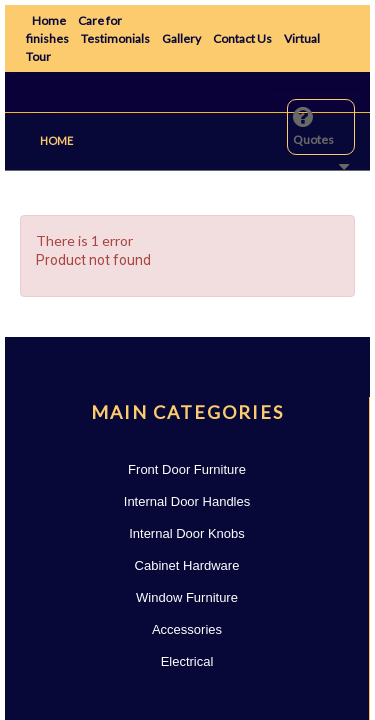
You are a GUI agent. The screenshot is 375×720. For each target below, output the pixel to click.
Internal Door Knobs (187, 533)
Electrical (187, 661)
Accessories (187, 629)
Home (49, 20)
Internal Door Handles (187, 501)
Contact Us (242, 38)
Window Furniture (187, 597)
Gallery (181, 38)
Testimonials (115, 38)
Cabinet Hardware (187, 565)
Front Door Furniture (187, 469)
